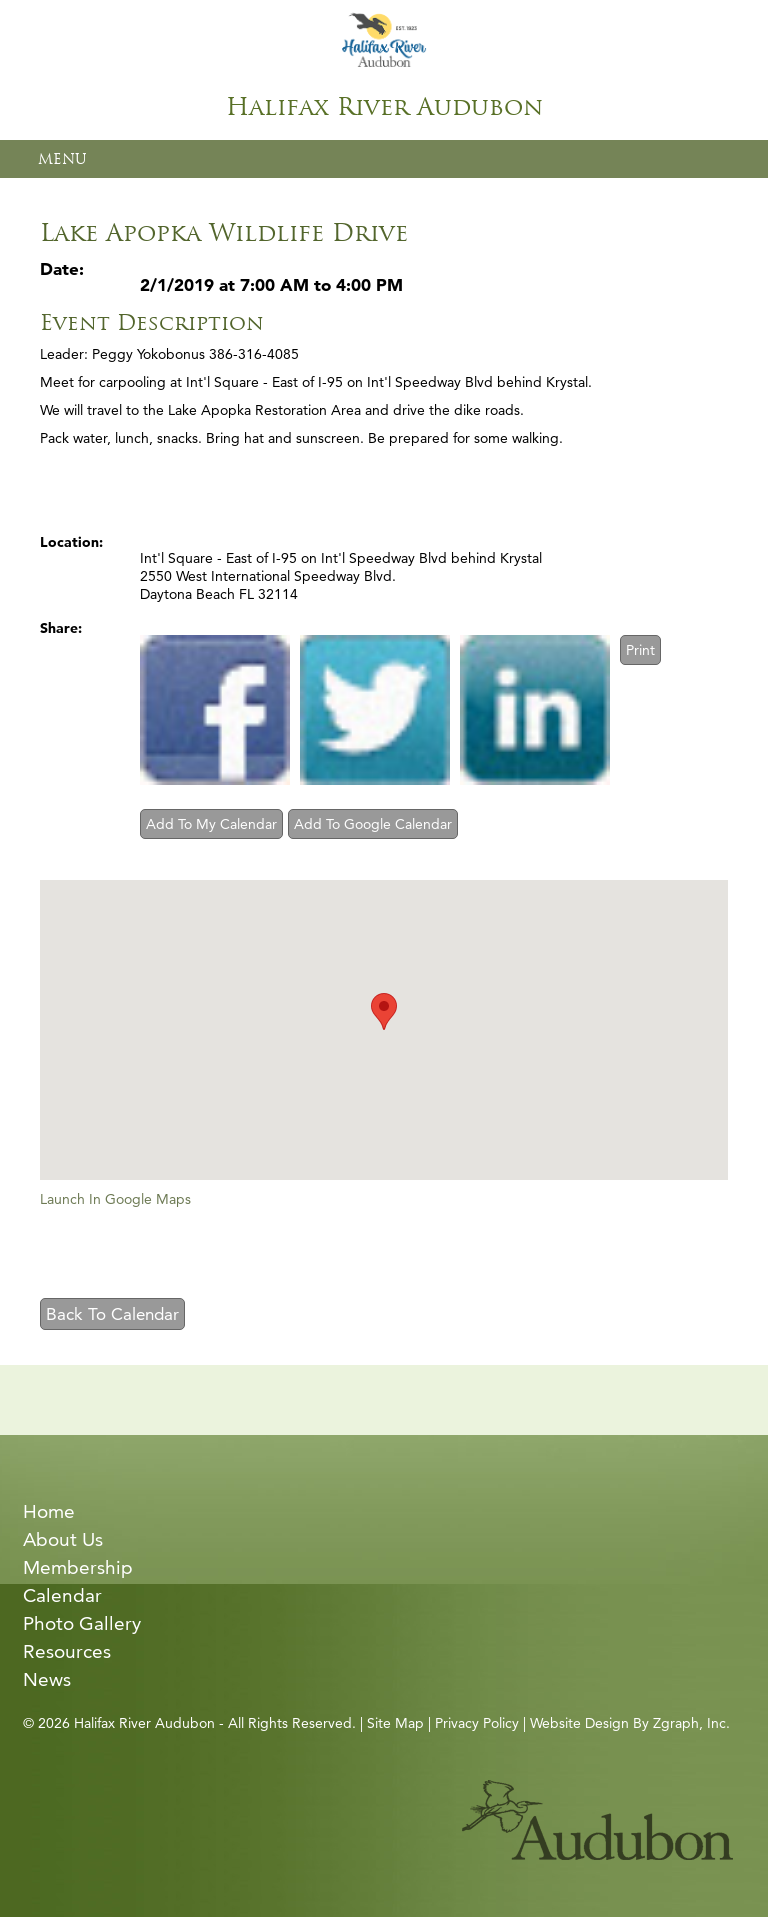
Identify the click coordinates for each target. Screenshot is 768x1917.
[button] (384, 1011)
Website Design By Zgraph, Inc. (630, 1723)
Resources (67, 1651)
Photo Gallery (82, 1623)
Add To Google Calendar (373, 824)
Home (49, 1511)
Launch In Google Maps (115, 1199)
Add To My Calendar (211, 824)
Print (640, 650)
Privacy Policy (477, 1723)
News (47, 1679)
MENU (62, 159)
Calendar (62, 1595)
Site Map (395, 1723)
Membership (78, 1567)
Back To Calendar (112, 1314)
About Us (63, 1539)
